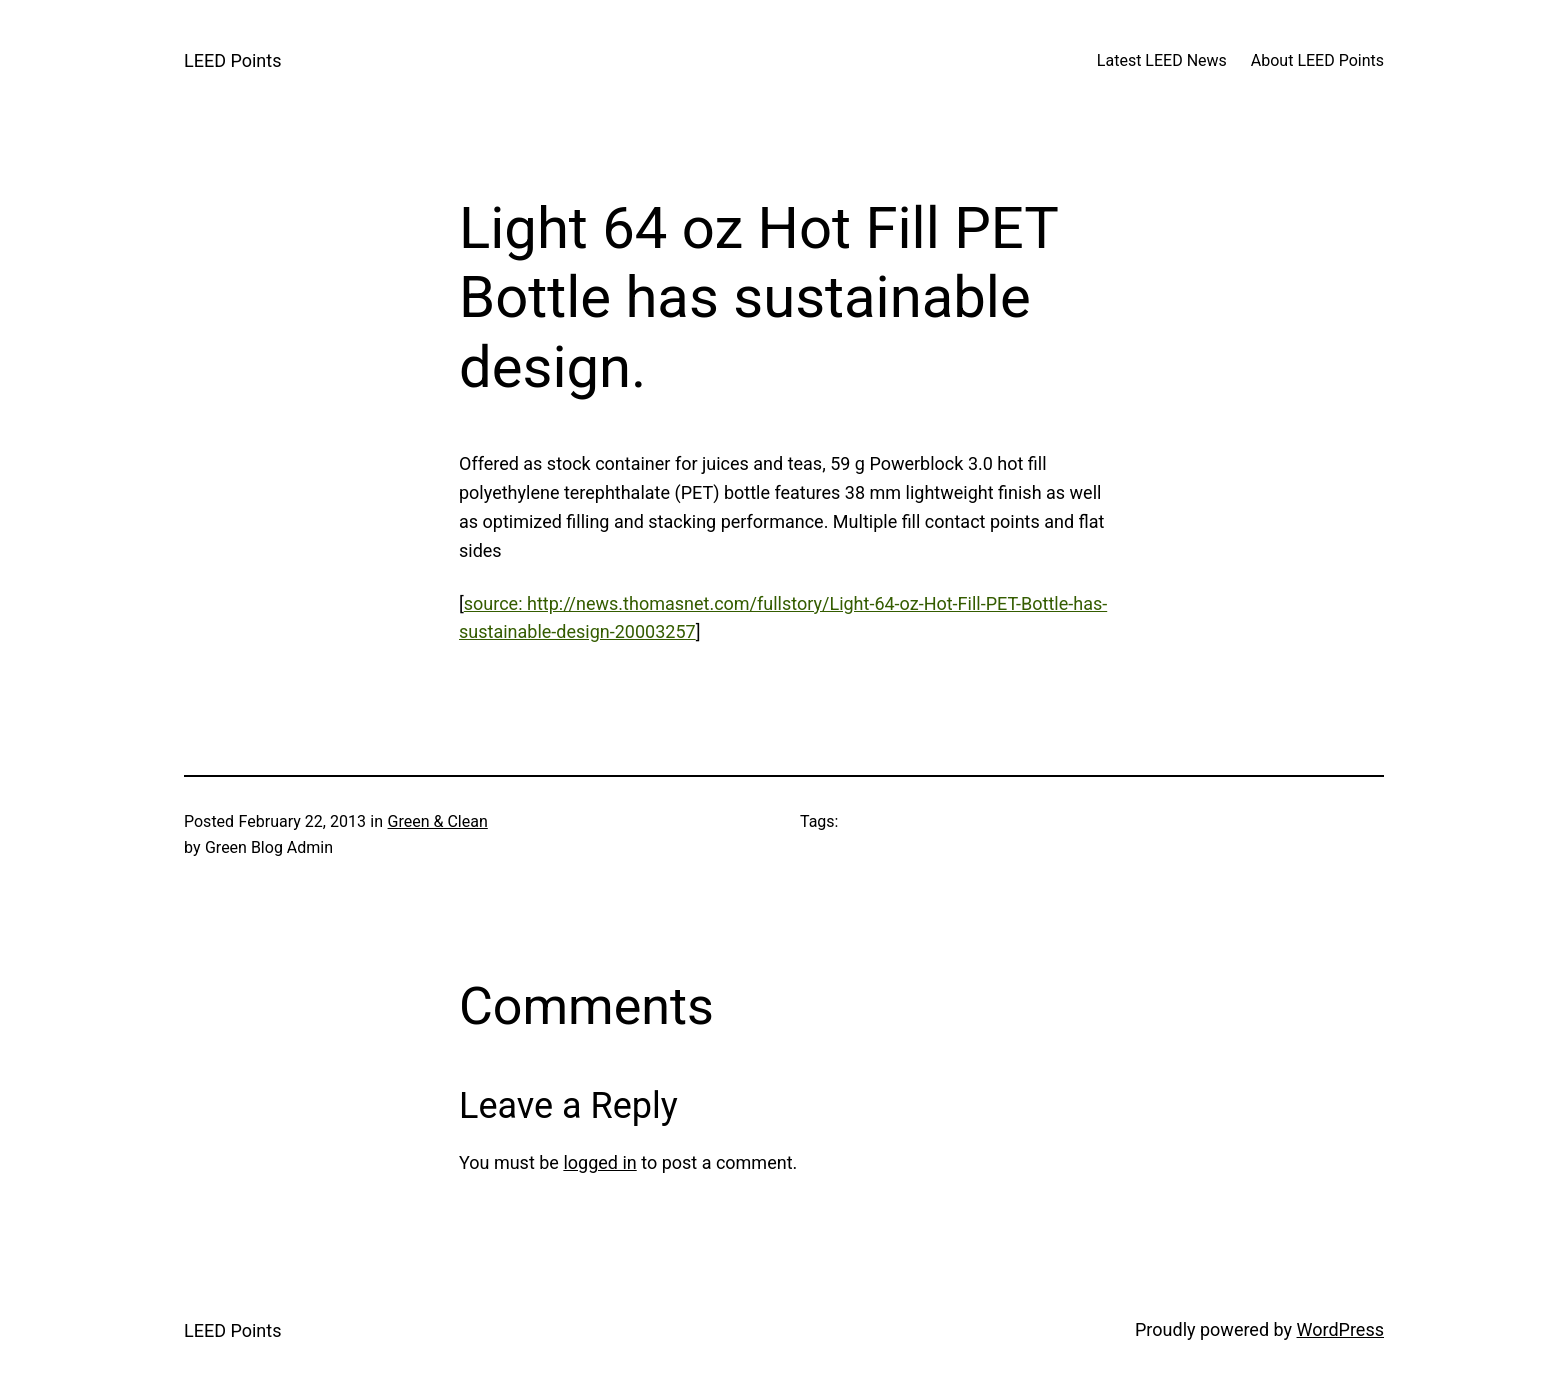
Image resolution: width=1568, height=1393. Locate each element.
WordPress (1340, 1329)
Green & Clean (438, 821)
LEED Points (232, 60)
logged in (599, 1162)
